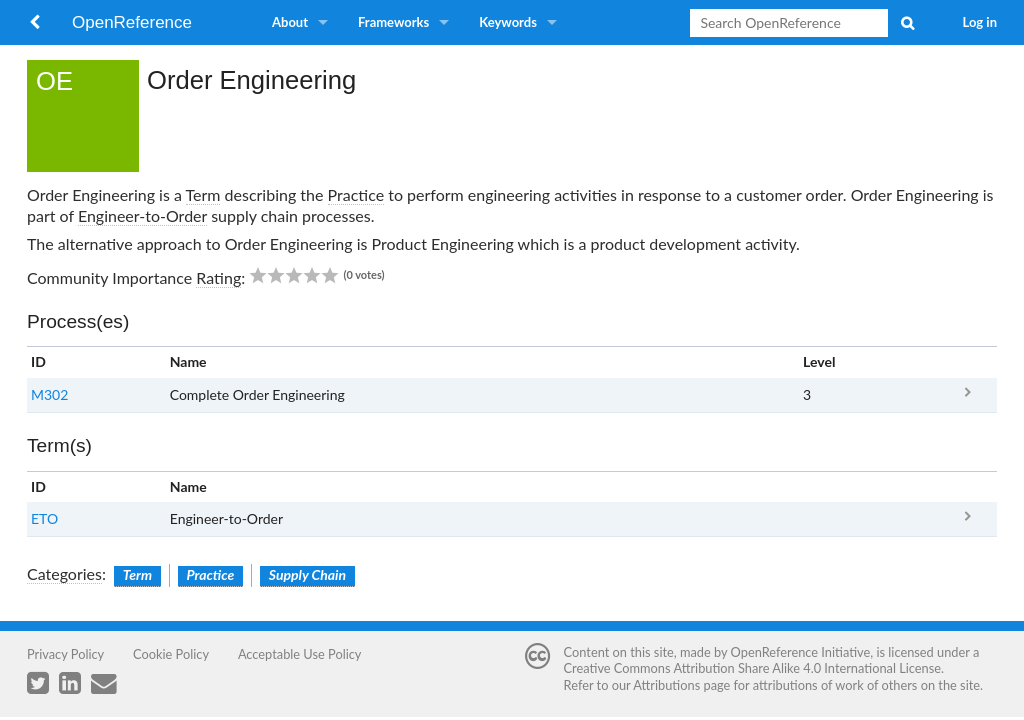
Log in (980, 22)
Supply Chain (307, 574)
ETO (44, 518)
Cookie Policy (171, 654)
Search (907, 23)
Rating (218, 277)
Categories (64, 573)
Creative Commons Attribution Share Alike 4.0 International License (752, 668)
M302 (49, 394)
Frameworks (393, 22)
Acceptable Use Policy (300, 654)
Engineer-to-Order (142, 215)
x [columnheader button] (967, 362)
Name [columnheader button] (188, 361)
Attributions (666, 685)
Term (203, 194)
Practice (356, 194)
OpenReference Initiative (801, 652)
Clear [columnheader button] (819, 486)
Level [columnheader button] (819, 361)
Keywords (508, 22)
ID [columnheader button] (38, 361)
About (290, 22)
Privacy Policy (65, 654)
